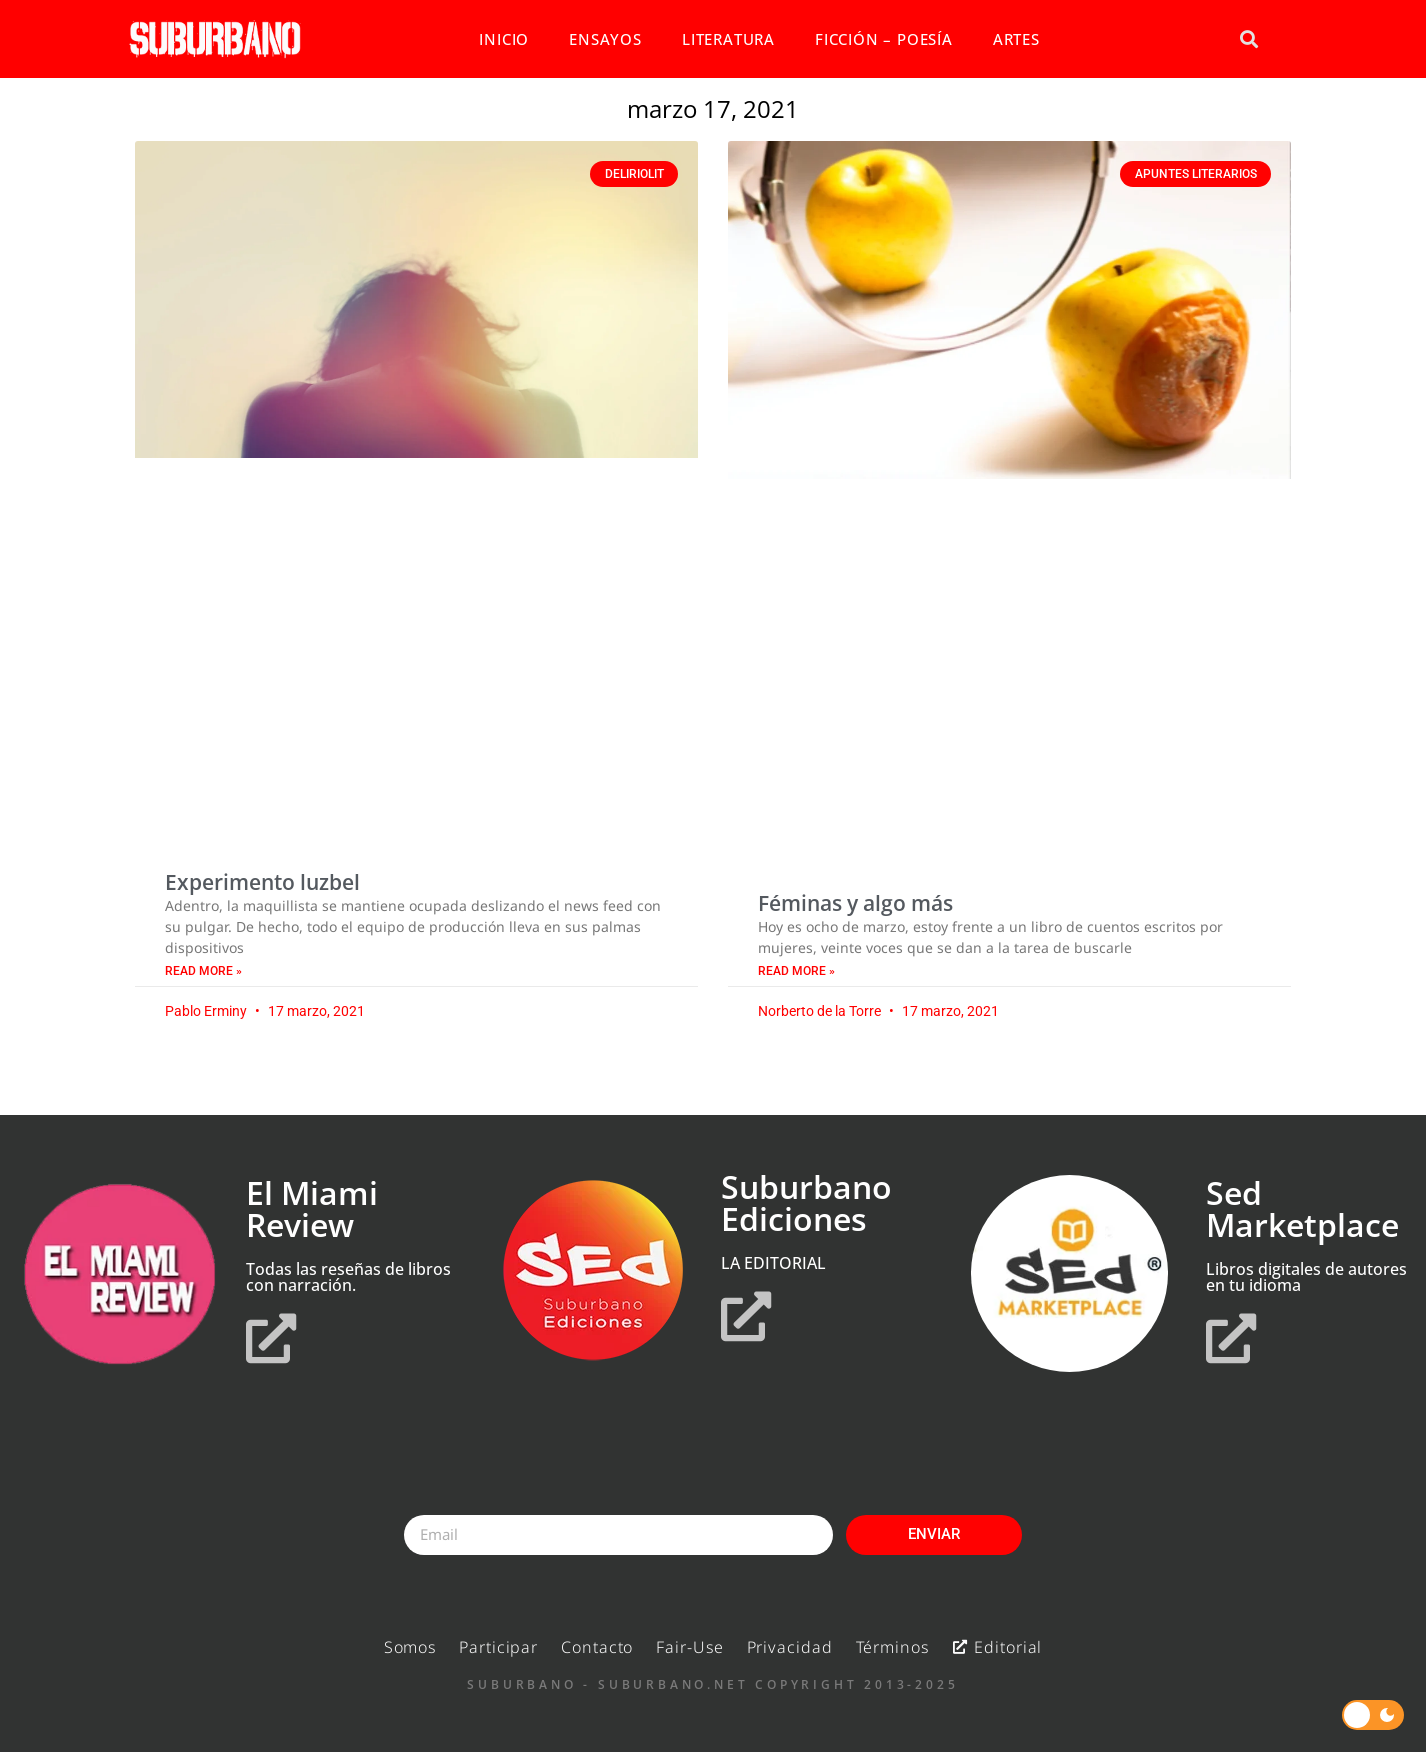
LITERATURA (728, 39)
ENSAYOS (605, 39)
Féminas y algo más (855, 903)
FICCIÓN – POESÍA (884, 39)
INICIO (504, 39)
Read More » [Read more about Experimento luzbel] (203, 971)
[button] (1248, 39)
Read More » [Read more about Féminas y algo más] (796, 971)
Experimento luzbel (262, 882)
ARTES (1016, 39)
